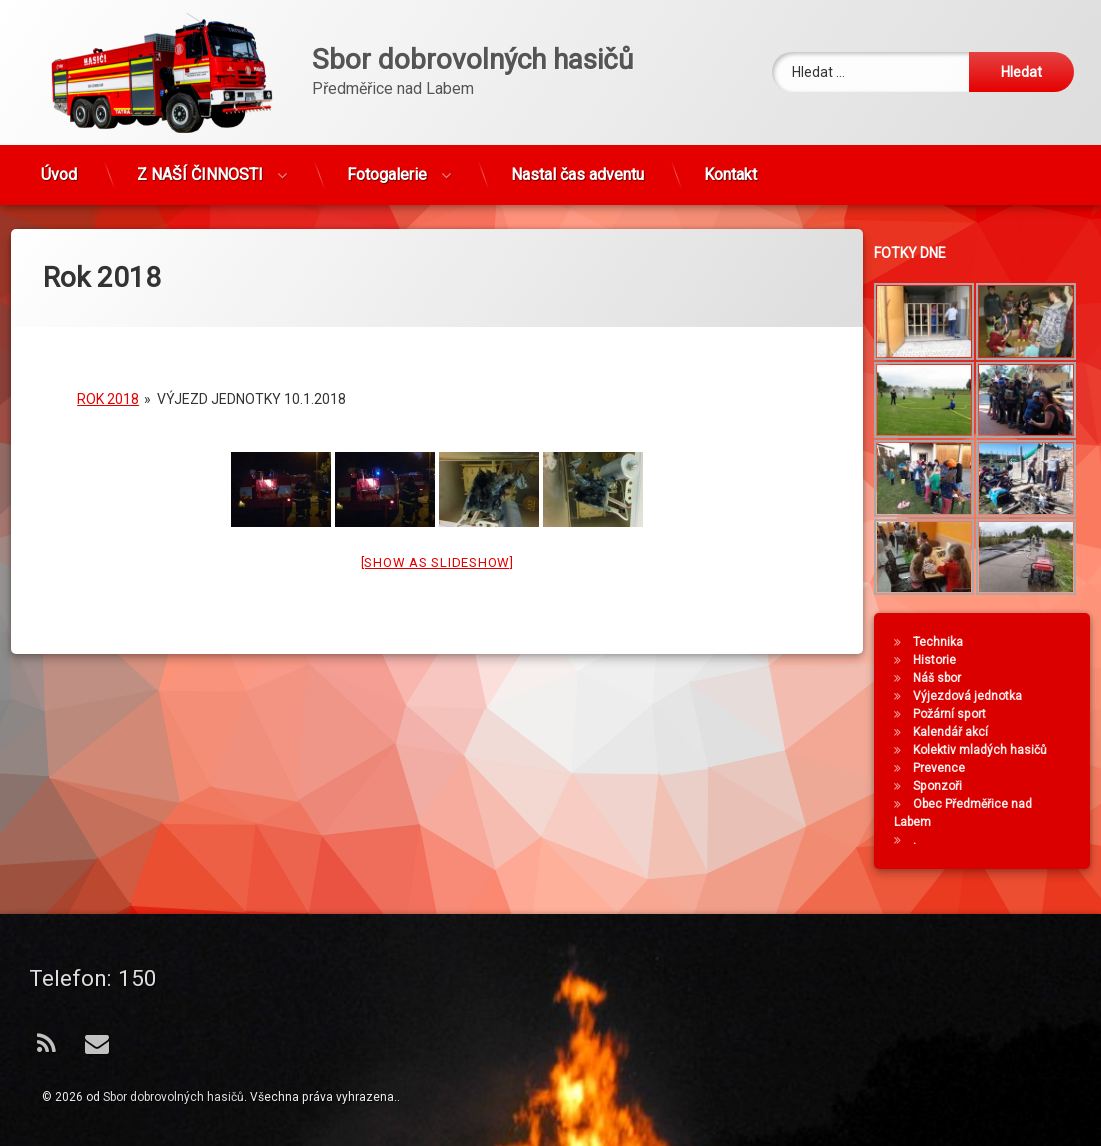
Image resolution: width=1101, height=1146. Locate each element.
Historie (942, 660)
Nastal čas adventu (577, 167)
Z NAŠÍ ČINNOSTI (200, 167)
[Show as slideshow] (437, 547)
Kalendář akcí (958, 732)
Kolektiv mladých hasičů (988, 750)
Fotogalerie (387, 167)
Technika (946, 642)
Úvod (59, 167)
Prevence (947, 768)
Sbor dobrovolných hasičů (173, 1097)
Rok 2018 (108, 384)
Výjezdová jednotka (975, 696)
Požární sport (957, 714)
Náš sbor (945, 678)
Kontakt (730, 167)
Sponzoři (945, 786)
